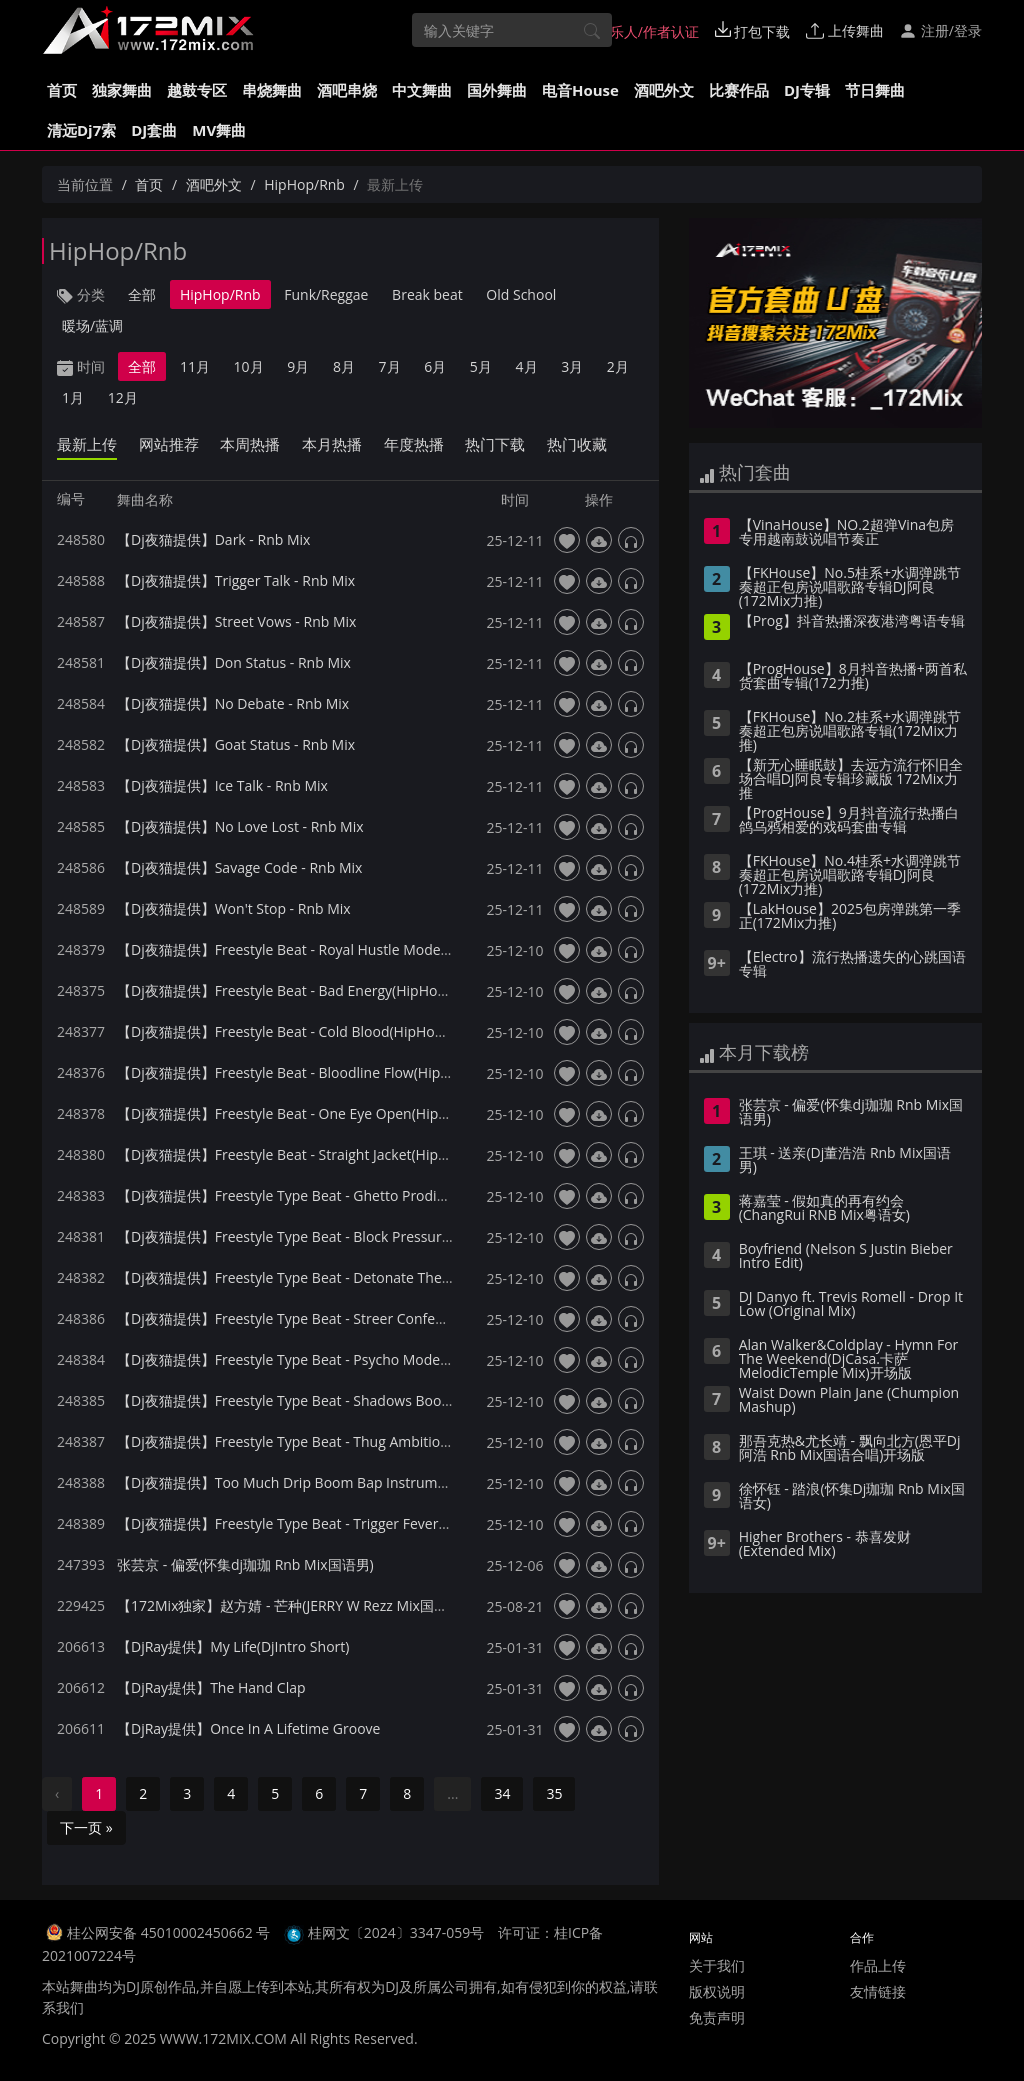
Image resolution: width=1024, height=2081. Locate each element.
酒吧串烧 (347, 90)
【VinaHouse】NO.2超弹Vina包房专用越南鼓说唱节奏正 (846, 533)
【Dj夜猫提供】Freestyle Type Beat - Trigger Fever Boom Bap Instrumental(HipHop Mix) (400, 1523)
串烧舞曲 (272, 90)
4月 (527, 366)
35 (554, 1793)
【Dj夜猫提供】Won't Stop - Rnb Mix (234, 908)
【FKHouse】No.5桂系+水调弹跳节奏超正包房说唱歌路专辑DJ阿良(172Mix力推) (850, 588)
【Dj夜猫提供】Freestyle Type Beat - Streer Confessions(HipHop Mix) (339, 1318)
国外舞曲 (497, 90)
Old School (521, 294)
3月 (572, 366)
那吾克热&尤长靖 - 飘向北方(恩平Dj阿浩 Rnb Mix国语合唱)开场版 (850, 1449)
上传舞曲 (845, 30)
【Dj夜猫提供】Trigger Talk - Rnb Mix (236, 580)
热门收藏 (577, 444)
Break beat (427, 294)
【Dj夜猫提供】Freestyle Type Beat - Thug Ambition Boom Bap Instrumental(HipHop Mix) (405, 1441)
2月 (618, 366)
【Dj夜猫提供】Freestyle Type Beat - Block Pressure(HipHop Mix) (326, 1236)
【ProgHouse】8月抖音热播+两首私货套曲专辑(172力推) (853, 677)
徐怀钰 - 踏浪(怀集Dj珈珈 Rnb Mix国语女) (852, 1497)
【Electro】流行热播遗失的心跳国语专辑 (852, 965)
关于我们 (717, 1965)
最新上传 (87, 444)
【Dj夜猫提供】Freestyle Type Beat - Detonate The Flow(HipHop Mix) (339, 1277)
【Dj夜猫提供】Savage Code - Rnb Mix (239, 867)
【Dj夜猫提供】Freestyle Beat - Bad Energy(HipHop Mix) (297, 990)
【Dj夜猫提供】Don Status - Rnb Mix (234, 662)
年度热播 (414, 444)
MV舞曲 (219, 130)
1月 (73, 397)
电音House (580, 90)
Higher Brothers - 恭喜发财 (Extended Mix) (825, 1545)
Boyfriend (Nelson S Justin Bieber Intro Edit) (846, 1257)
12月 (123, 397)
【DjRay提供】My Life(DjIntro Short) (233, 1646)
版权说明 (717, 1991)
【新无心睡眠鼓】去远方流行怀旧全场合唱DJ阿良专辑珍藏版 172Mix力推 (851, 780)
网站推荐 (169, 444)
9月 (298, 366)
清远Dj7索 (81, 130)
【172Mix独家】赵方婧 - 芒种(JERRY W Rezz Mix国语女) (291, 1605)
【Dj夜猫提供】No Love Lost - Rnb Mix (240, 826)
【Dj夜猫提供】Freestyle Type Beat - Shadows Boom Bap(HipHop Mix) (342, 1400)
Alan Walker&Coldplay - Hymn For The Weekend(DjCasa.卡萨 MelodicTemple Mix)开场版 (849, 1360)
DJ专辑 (807, 90)
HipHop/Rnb (304, 184)
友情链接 (878, 1991)
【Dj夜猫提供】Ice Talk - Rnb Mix (222, 785)
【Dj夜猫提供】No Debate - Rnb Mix (233, 703)
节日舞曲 (875, 90)
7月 (390, 366)
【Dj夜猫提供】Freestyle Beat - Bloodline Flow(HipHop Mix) (308, 1072)
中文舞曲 (422, 90)
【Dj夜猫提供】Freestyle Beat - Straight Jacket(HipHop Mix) (307, 1154)
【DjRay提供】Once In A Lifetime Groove (248, 1728)
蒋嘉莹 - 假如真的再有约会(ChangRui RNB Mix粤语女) (824, 1209)
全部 (142, 294)
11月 (195, 366)
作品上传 (878, 1965)
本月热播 (332, 444)
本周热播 (250, 444)
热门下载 (495, 444)
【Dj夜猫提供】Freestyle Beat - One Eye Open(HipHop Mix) (307, 1113)
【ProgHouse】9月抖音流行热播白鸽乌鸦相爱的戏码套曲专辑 (849, 821)
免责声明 (717, 2017)
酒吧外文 (664, 90)
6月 (435, 366)
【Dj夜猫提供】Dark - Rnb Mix (213, 539)
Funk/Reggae (326, 294)
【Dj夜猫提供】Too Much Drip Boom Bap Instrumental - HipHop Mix (338, 1482)
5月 (481, 366)
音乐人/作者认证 (637, 31)
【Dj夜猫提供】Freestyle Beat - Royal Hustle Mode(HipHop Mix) (321, 949)
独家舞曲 (122, 90)
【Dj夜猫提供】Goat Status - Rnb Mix (236, 744)
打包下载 (753, 31)
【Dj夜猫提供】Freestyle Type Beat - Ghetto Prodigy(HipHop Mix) (326, 1195)
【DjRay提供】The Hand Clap (211, 1687)
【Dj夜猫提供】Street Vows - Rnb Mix (236, 621)
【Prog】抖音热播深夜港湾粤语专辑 (852, 622)
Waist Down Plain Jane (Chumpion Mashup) (849, 1401)
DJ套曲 (154, 130)
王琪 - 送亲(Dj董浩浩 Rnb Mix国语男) (845, 1161)
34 (502, 1793)
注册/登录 (940, 30)
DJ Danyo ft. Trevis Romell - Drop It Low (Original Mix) (851, 1305)
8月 (344, 366)
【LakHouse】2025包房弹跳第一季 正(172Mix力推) (850, 917)
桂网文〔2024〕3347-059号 (396, 1932)
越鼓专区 (197, 90)
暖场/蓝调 (92, 325)
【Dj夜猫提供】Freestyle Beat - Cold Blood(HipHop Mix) (296, 1031)
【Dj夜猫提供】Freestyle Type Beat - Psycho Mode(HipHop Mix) (321, 1359)
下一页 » (86, 1827)
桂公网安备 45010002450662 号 (170, 1932)
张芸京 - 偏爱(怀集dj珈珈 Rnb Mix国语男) (245, 1564)
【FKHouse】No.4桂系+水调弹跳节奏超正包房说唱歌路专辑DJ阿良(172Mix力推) (850, 876)
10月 (249, 366)
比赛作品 (739, 90)
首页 (62, 90)
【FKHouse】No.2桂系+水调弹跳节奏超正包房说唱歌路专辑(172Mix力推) (850, 732)
